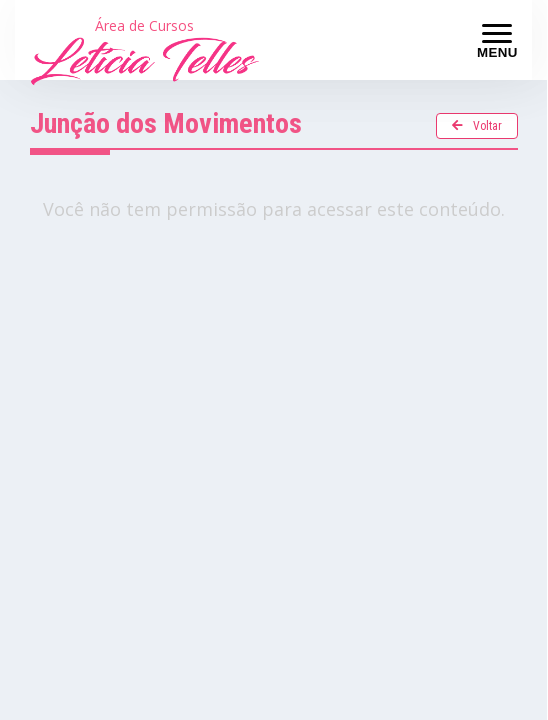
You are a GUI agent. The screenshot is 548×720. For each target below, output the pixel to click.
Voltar (477, 126)
